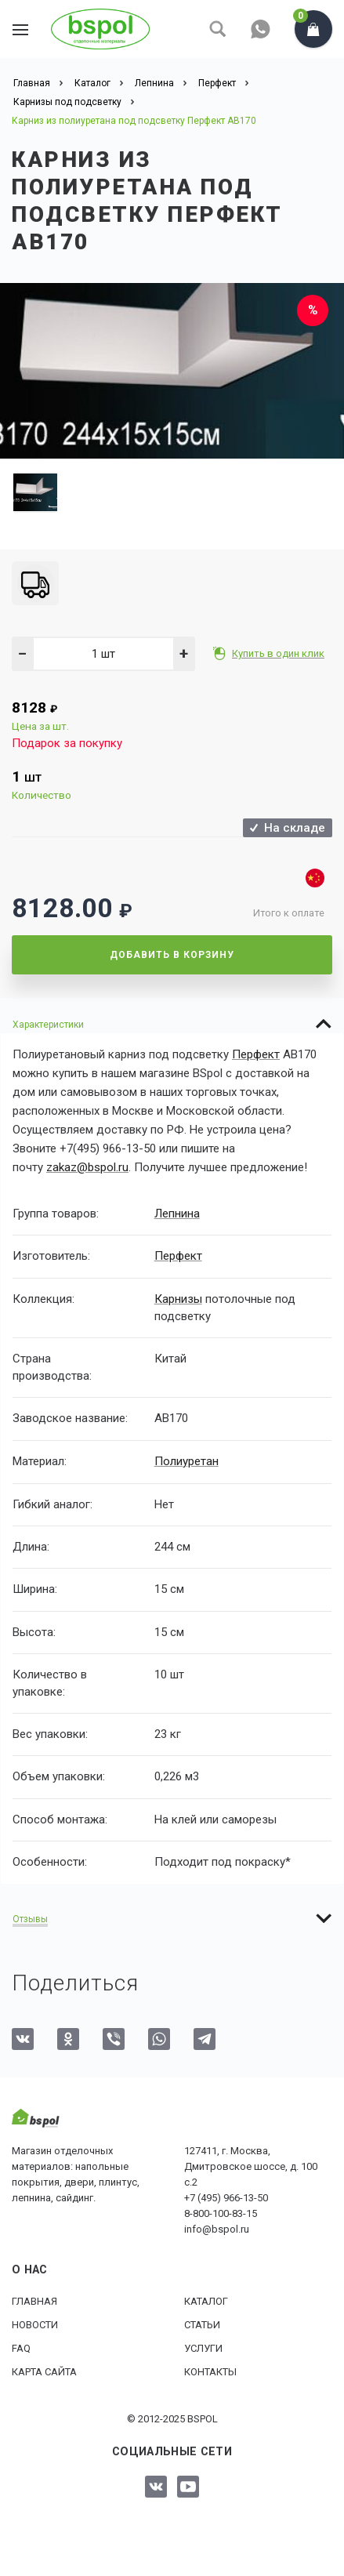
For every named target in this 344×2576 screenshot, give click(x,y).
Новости (35, 2323)
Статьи (202, 2323)
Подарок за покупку (67, 743)
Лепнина (177, 1213)
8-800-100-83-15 (220, 2212)
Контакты (210, 2370)
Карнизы (178, 1297)
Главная (34, 2300)
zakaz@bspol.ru (87, 1167)
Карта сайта (44, 2370)
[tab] (172, 1023)
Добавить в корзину (172, 954)
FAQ (21, 2347)
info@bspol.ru (216, 2227)
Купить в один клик (279, 653)
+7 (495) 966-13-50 (226, 2196)
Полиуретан (186, 1460)
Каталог (206, 2300)
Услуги (203, 2347)
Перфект (256, 1054)
